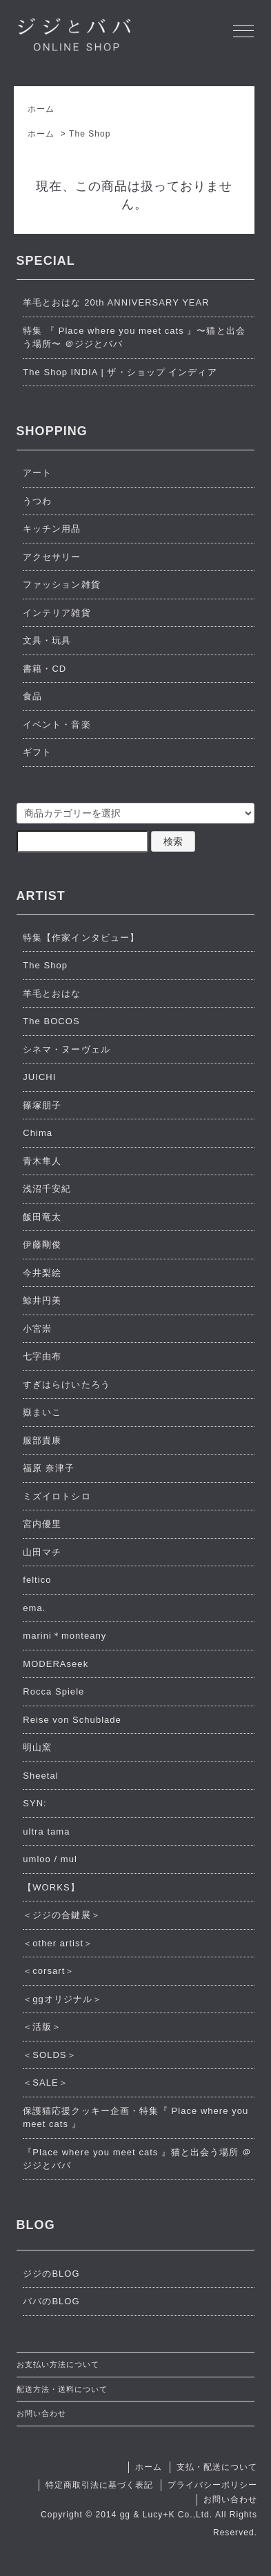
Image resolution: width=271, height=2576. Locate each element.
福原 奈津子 (48, 1468)
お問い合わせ (41, 2413)
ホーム (41, 109)
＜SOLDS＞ (49, 2055)
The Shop (89, 134)
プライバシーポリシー (212, 2485)
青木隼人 (42, 1161)
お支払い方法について (58, 2364)
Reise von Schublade (72, 1720)
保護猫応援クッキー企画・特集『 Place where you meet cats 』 (135, 2118)
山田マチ (42, 1552)
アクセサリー (52, 557)
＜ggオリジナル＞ (62, 1999)
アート (37, 473)
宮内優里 (42, 1524)
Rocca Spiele (53, 1691)
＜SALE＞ (45, 2082)
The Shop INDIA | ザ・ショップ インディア (120, 372)
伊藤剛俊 (42, 1244)
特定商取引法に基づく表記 (99, 2485)
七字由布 (42, 1356)
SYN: (35, 1803)
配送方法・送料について (62, 2389)
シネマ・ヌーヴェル (66, 1049)
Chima (37, 1133)
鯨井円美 (42, 1300)
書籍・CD (44, 668)
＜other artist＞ (58, 1943)
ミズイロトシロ (56, 1496)
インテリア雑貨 (56, 613)
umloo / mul (50, 1859)
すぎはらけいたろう (66, 1384)
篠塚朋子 (42, 1105)
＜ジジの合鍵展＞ (61, 1915)
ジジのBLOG (51, 2273)
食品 (32, 696)
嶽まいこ (42, 1412)
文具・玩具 (47, 640)
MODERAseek (55, 1664)
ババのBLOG (51, 2301)
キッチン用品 (52, 528)
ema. (34, 1608)
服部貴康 (42, 1440)
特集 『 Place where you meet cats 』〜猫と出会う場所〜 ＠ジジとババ (134, 338)
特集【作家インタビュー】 (81, 937)
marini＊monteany (64, 1635)
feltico (37, 1580)
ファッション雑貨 (61, 584)
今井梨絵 (42, 1273)
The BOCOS (51, 1021)
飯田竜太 (42, 1217)
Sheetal (40, 1775)
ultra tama (46, 1831)
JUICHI (39, 1077)
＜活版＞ (42, 2026)
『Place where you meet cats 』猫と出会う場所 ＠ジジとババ (137, 2159)
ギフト (37, 752)
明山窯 (37, 1747)
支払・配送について (217, 2467)
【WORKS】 (51, 1887)
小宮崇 (37, 1329)
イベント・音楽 (56, 724)
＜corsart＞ (48, 1971)
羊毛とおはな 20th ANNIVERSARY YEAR (116, 302)
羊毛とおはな (52, 993)
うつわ (37, 501)
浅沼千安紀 (47, 1189)
